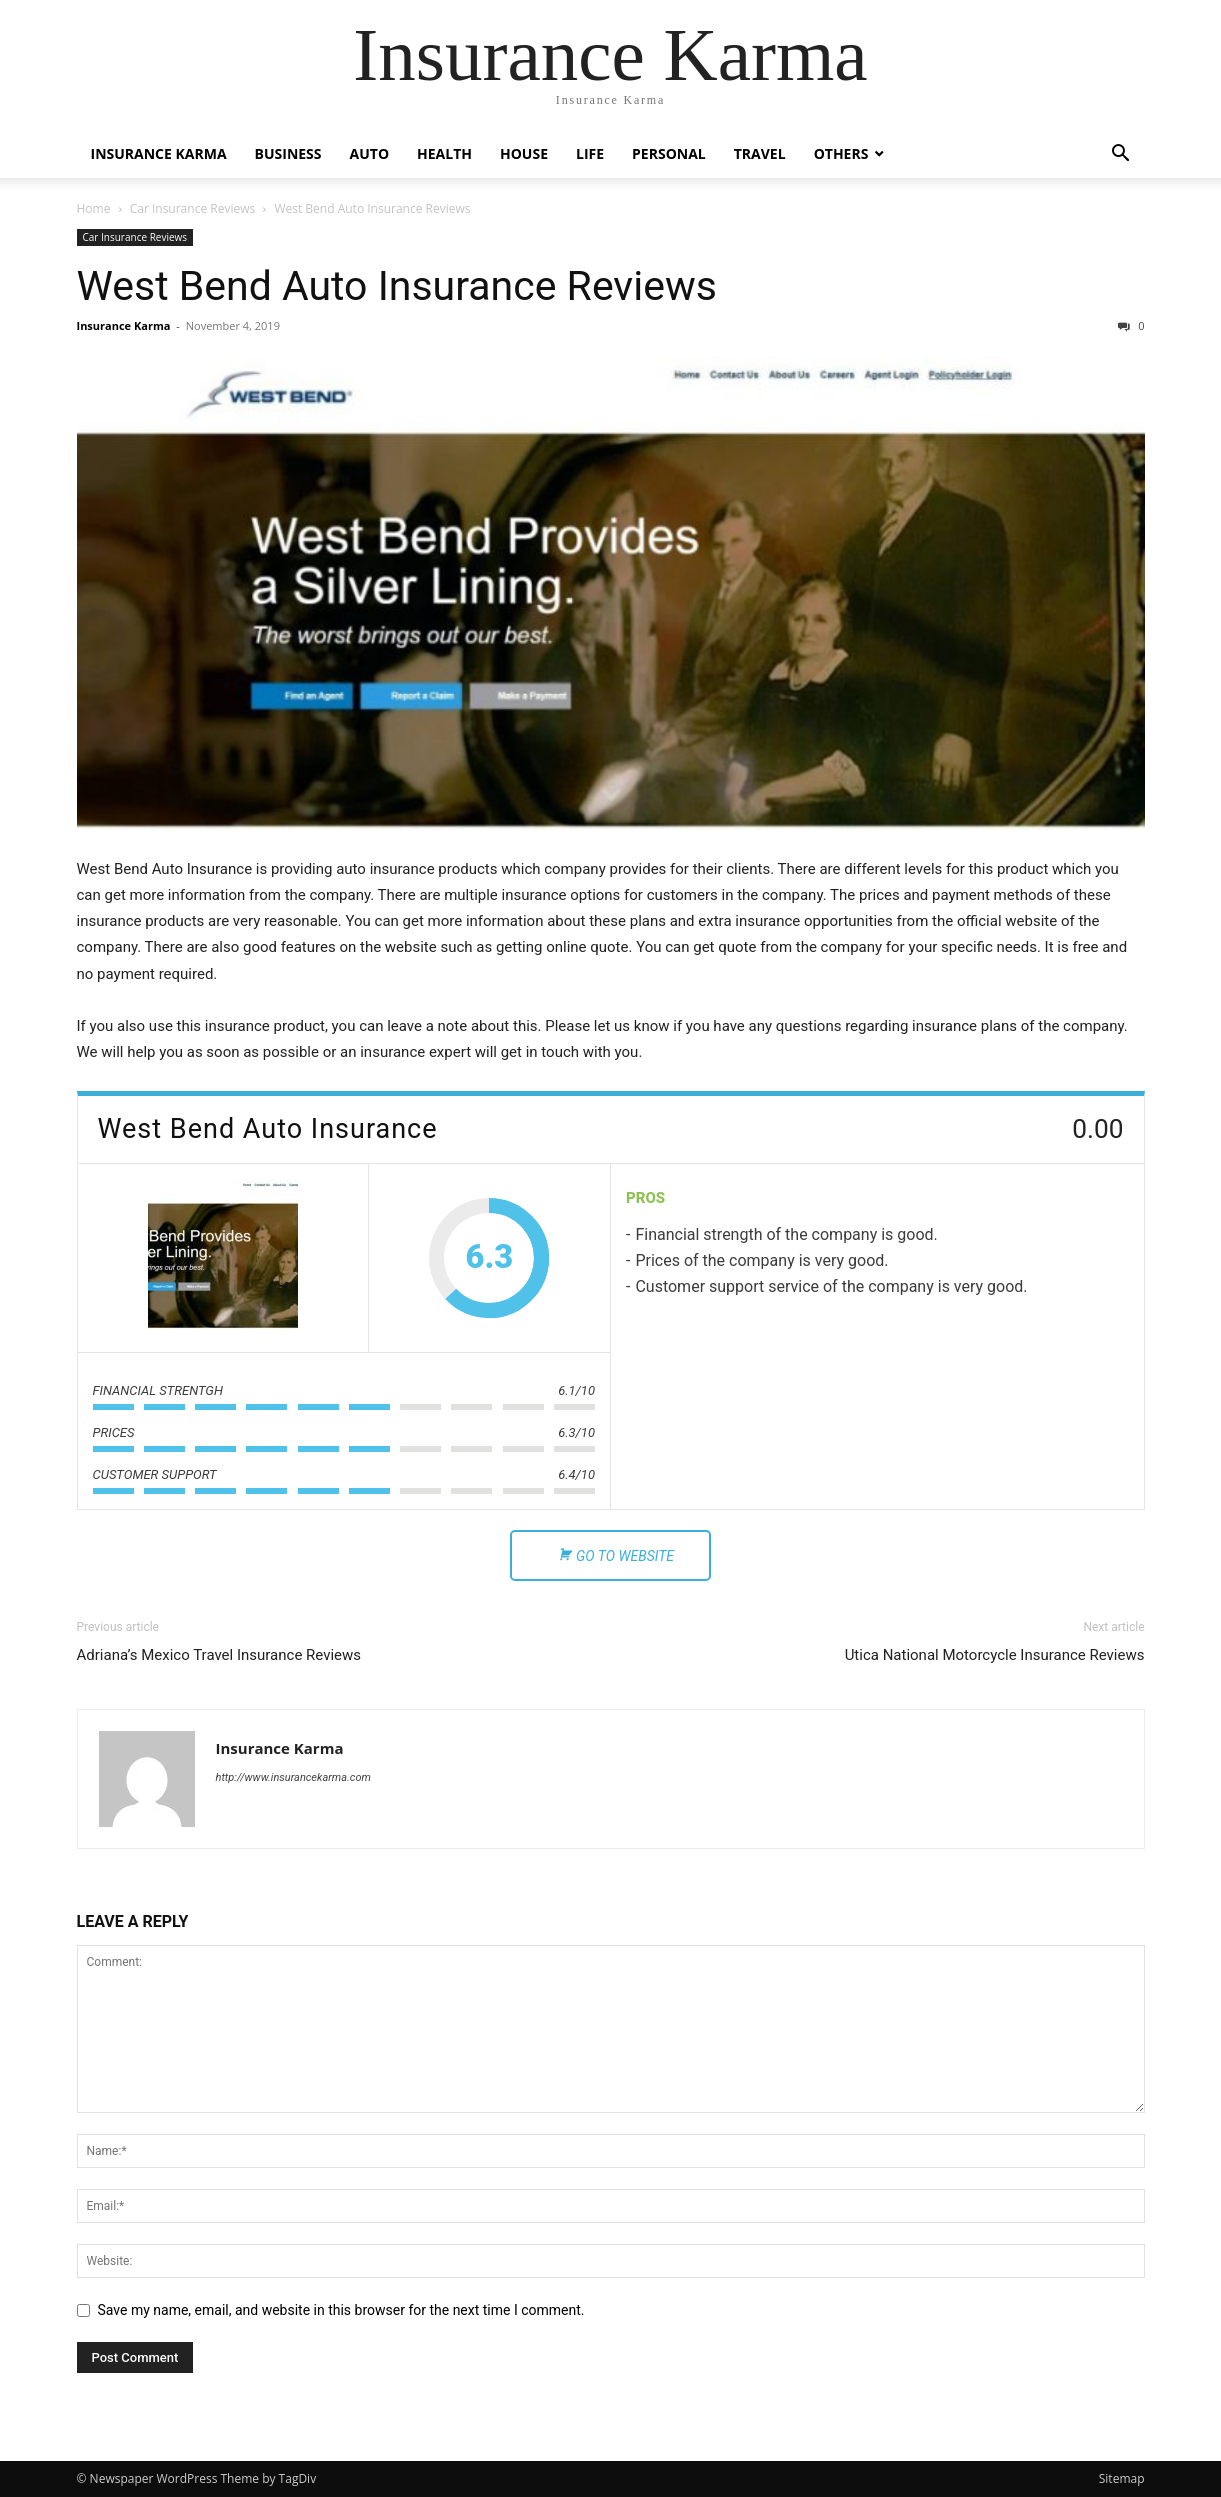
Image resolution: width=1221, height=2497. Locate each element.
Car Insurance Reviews (193, 208)
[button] (1121, 155)
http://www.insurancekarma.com (293, 1777)
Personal (669, 153)
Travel (760, 153)
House (524, 153)
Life (590, 153)
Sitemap (1122, 2478)
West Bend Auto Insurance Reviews (397, 286)
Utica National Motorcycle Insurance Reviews (995, 1655)
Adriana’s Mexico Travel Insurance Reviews (219, 1655)
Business (288, 153)
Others (841, 153)
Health (444, 153)
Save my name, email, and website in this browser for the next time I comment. (341, 2310)
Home (94, 208)
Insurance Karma (159, 153)
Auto (370, 153)
